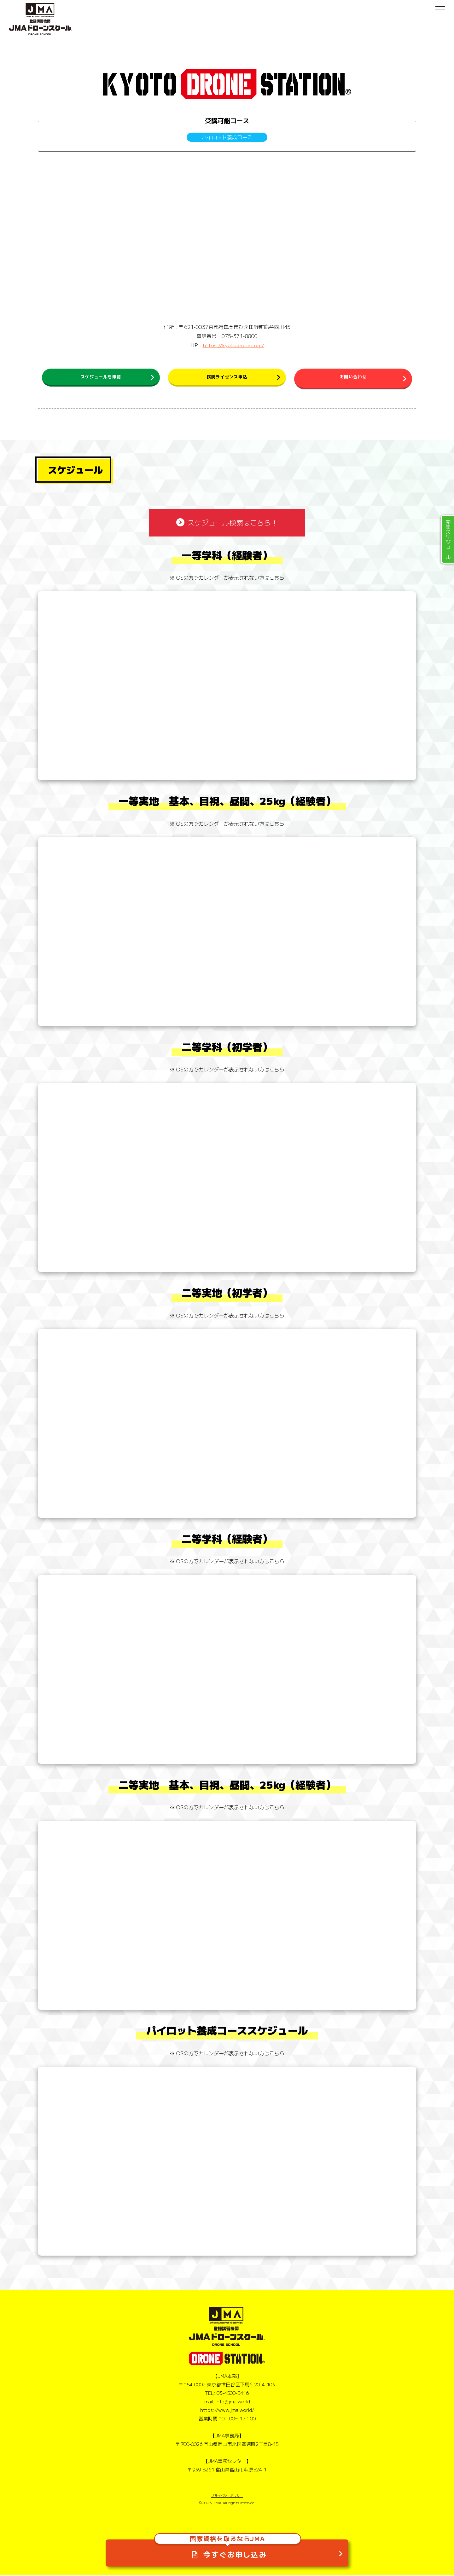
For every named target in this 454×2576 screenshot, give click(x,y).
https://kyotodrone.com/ (233, 345)
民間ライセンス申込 (227, 378)
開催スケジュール (448, 539)
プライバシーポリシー (227, 2496)
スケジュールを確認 (101, 378)
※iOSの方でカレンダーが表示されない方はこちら (227, 578)
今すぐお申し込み (227, 2547)
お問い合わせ (353, 378)
